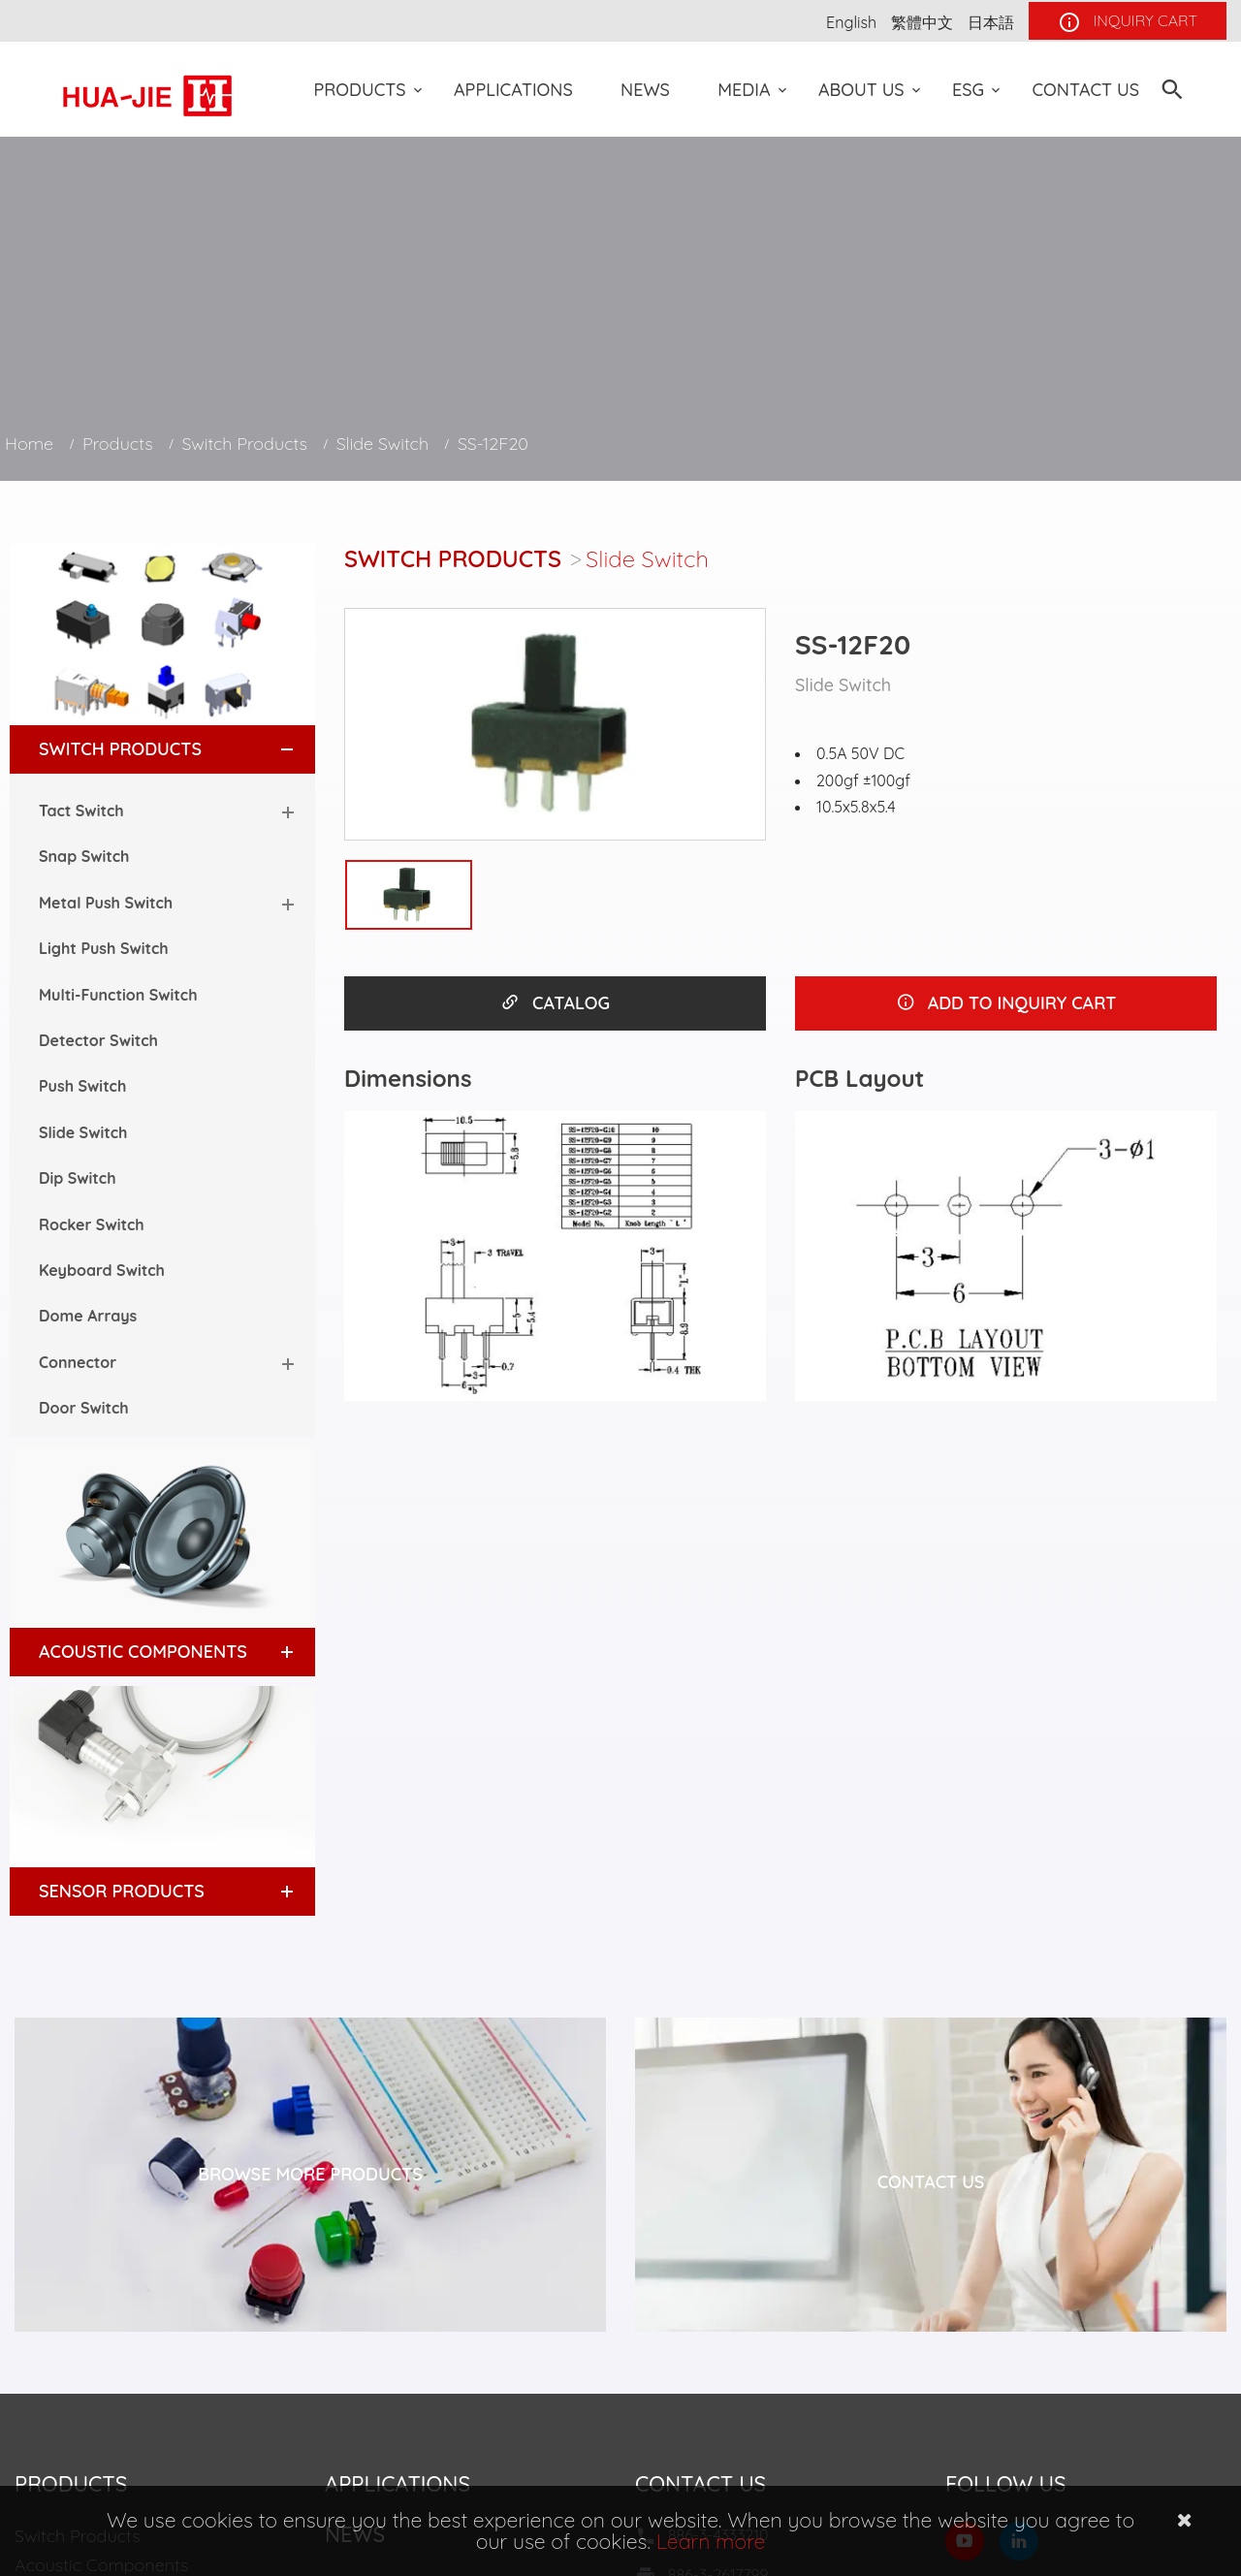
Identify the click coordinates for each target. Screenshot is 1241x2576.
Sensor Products (122, 1891)
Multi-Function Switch (118, 994)
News (645, 90)
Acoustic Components (143, 1651)
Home (29, 443)
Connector (77, 1362)
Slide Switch (382, 443)
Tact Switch (81, 810)
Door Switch (84, 1407)
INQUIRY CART (1127, 22)
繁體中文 (922, 22)
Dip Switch (77, 1178)
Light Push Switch (104, 948)
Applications (513, 90)
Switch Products (244, 443)
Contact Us (1085, 90)
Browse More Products (310, 2174)
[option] (555, 724)
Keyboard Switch (102, 1270)
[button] (269, 749)
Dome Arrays (88, 1315)
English (851, 22)
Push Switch (82, 1086)
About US (861, 90)
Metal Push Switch (106, 902)
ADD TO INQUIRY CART (1006, 1003)
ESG (968, 90)
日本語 (991, 22)
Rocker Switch (91, 1224)
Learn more (711, 2541)
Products (360, 90)
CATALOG (555, 1003)
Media (743, 90)
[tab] (162, 749)
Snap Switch (84, 856)
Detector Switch (98, 1040)
